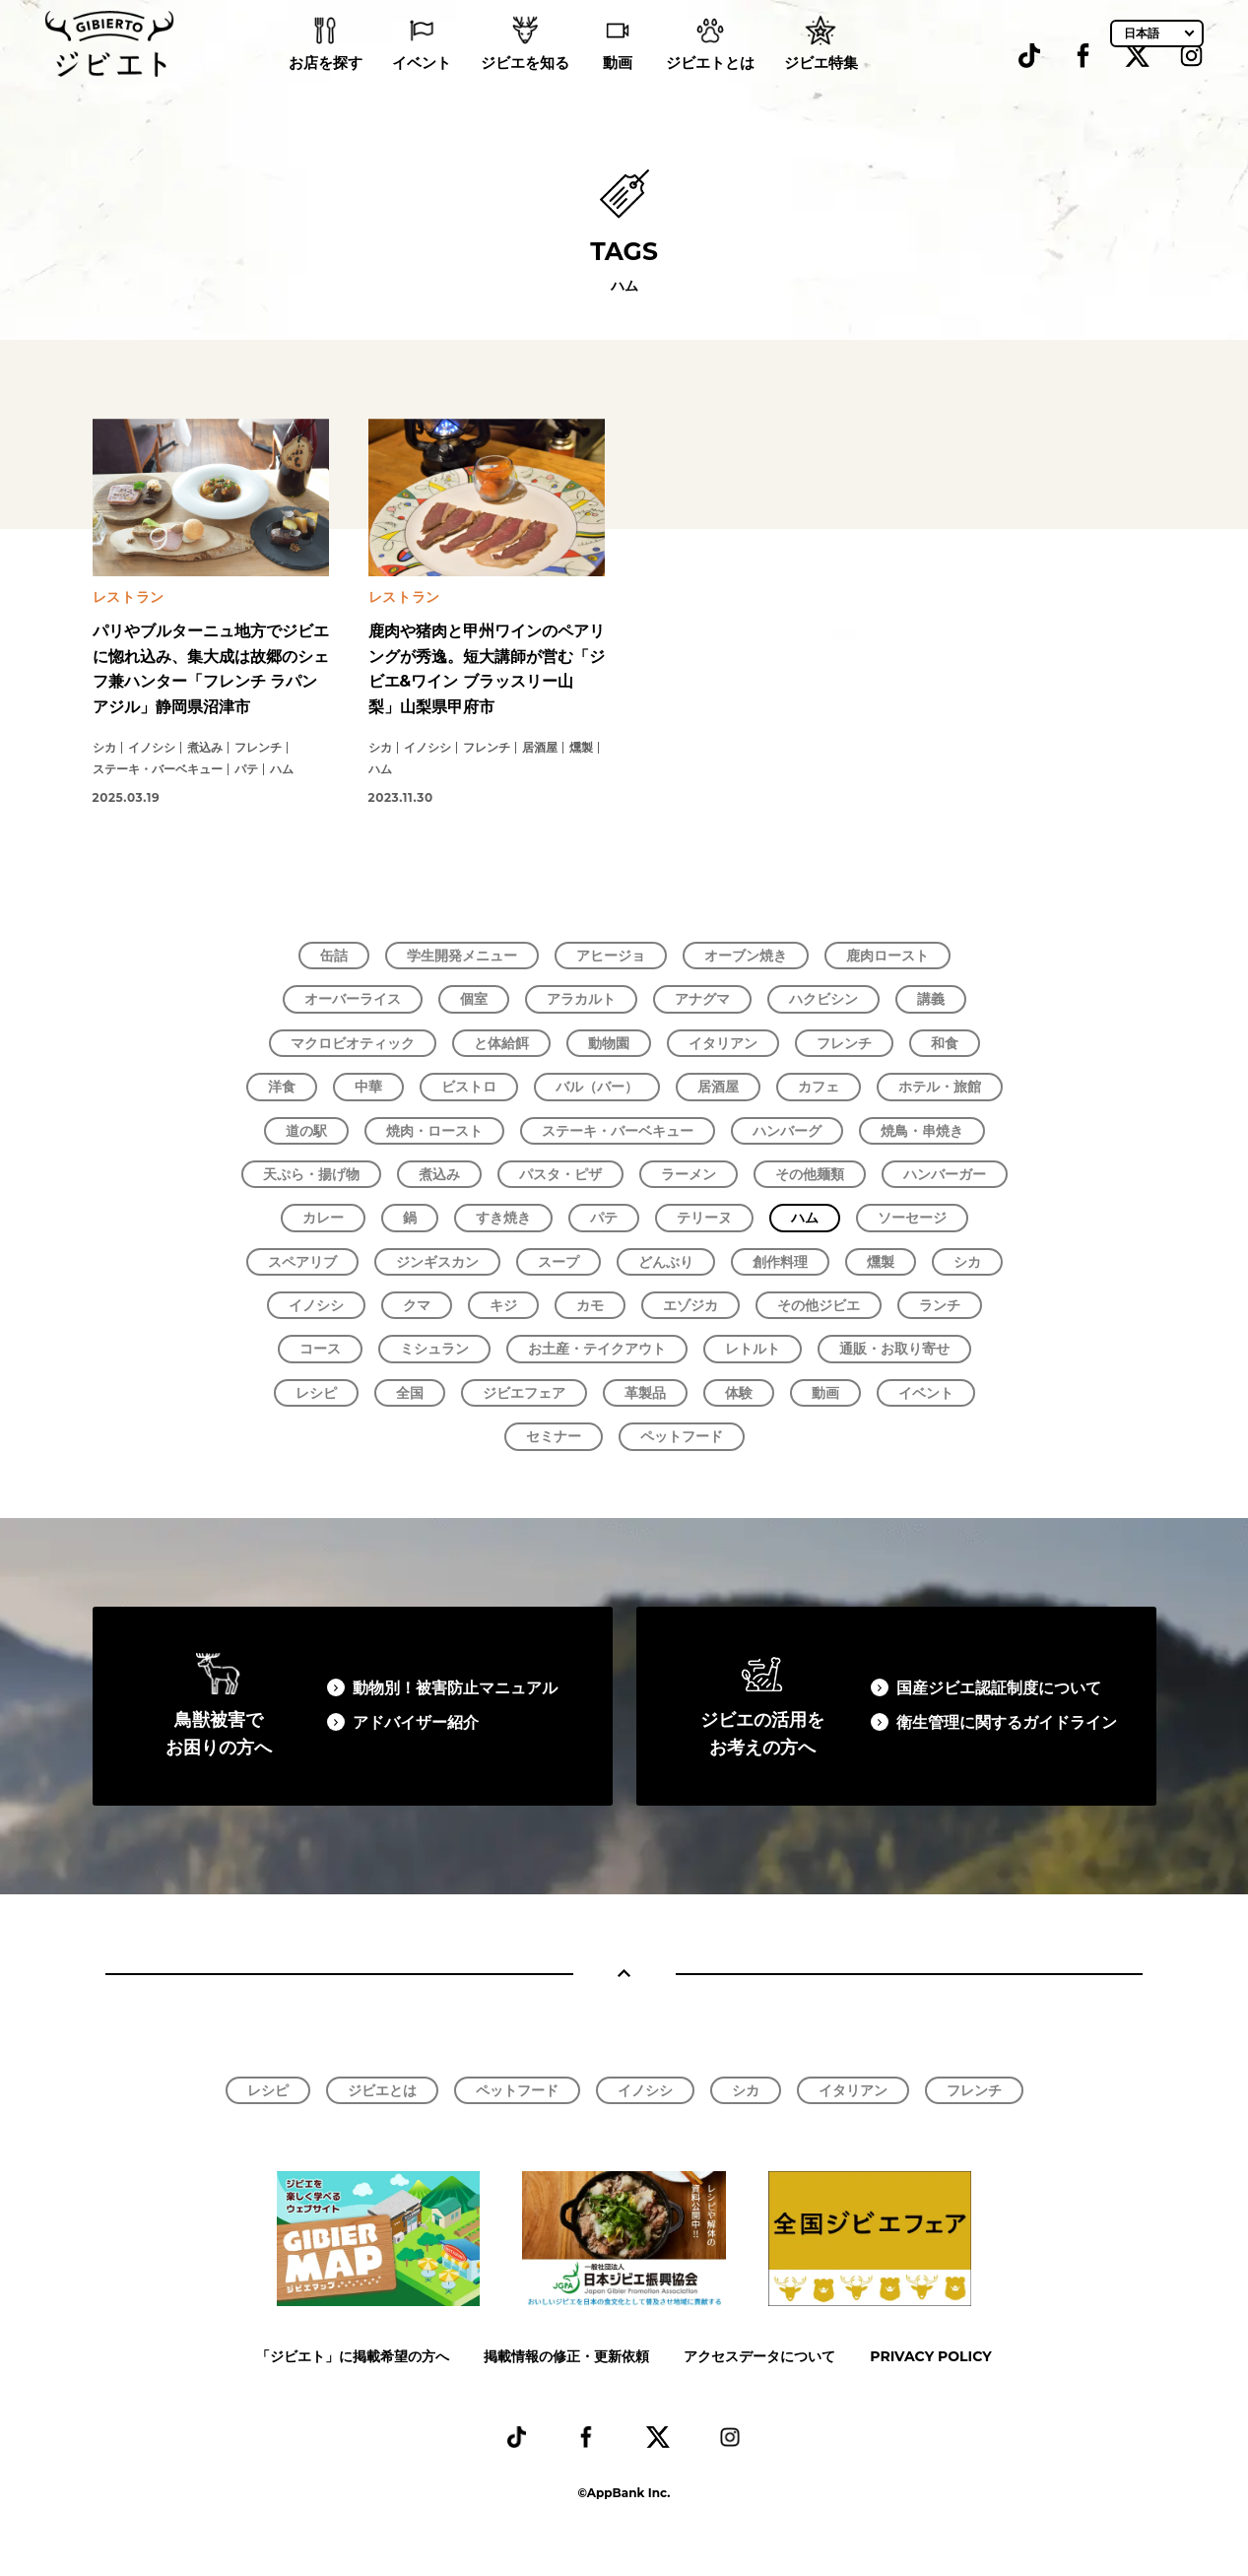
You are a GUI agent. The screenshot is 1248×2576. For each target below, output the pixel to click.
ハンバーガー (944, 1174)
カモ (590, 1305)
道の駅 (306, 1131)
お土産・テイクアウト (597, 1348)
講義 (931, 999)
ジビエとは (382, 2090)
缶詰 (334, 955)
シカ (967, 1262)
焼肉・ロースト (434, 1131)
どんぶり (665, 1262)
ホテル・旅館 (939, 1086)
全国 (410, 1393)
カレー (323, 1217)
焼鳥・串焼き (922, 1131)
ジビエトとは (710, 89)
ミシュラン (434, 1348)
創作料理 (780, 1262)
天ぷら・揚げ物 (311, 1174)
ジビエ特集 (821, 89)
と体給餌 (501, 1043)
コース (320, 1348)
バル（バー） (597, 1086)
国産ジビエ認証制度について (998, 1688)
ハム (805, 1217)
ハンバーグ (787, 1131)
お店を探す (325, 89)
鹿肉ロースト (887, 955)
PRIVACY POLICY (930, 2356)
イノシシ (316, 1305)
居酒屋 (718, 1086)
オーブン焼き (745, 955)
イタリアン (723, 1043)
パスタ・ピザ (560, 1174)
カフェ (818, 1086)
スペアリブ (302, 1262)
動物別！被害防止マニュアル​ (455, 1688)
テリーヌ (704, 1217)
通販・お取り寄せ (894, 1348)
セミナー (553, 1436)
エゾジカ (690, 1305)
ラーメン (688, 1174)
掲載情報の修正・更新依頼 (566, 2356)
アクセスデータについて (759, 2356)
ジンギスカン (437, 1262)
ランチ (939, 1305)
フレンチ (844, 1043)
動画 (617, 89)
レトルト (752, 1348)
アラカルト (581, 999)
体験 (739, 1393)
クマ (416, 1305)
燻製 (880, 1262)
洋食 (282, 1086)
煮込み (439, 1174)
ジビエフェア (524, 1393)
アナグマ (702, 999)
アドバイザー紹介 (416, 1722)
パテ (604, 1217)
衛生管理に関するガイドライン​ (1006, 1722)
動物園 (608, 1043)
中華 (368, 1086)
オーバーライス (352, 999)
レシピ (316, 1393)
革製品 (645, 1393)
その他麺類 (809, 1174)
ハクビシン (823, 999)
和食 (944, 1043)
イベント (421, 89)
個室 (474, 999)
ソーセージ (912, 1217)
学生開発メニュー (462, 955)
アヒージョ (610, 955)
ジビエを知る (525, 89)
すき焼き (503, 1217)
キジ (503, 1305)
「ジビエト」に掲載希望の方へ (352, 2356)
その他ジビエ (818, 1305)
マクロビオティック (353, 1043)
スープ (558, 1262)
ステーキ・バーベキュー (617, 1131)
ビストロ (468, 1086)
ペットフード (681, 1436)
